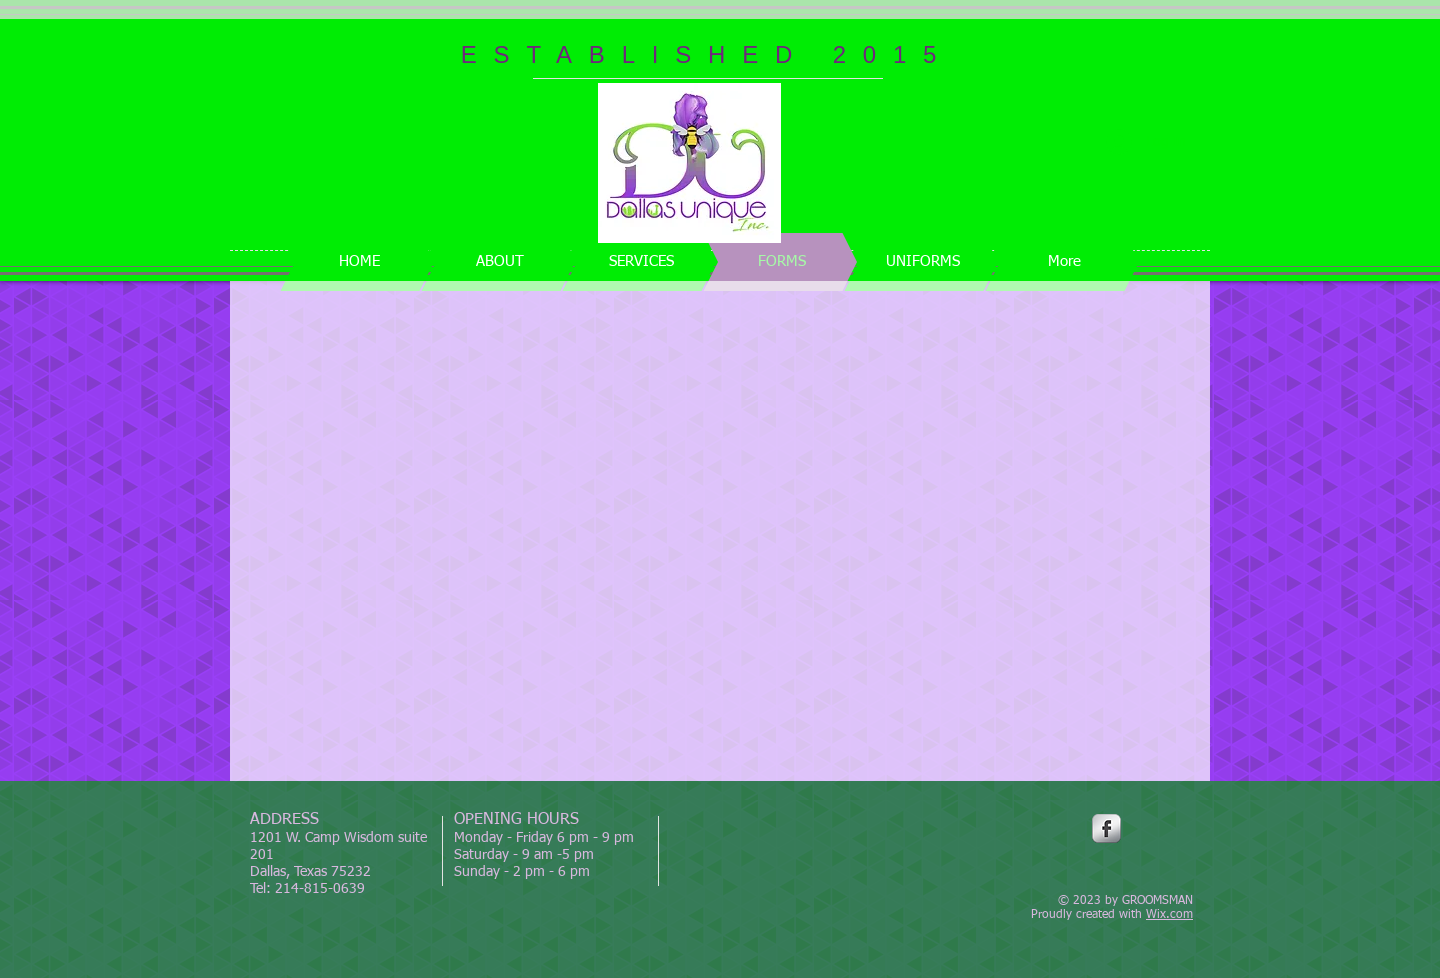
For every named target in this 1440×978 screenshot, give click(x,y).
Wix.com (1169, 915)
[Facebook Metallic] (1106, 828)
